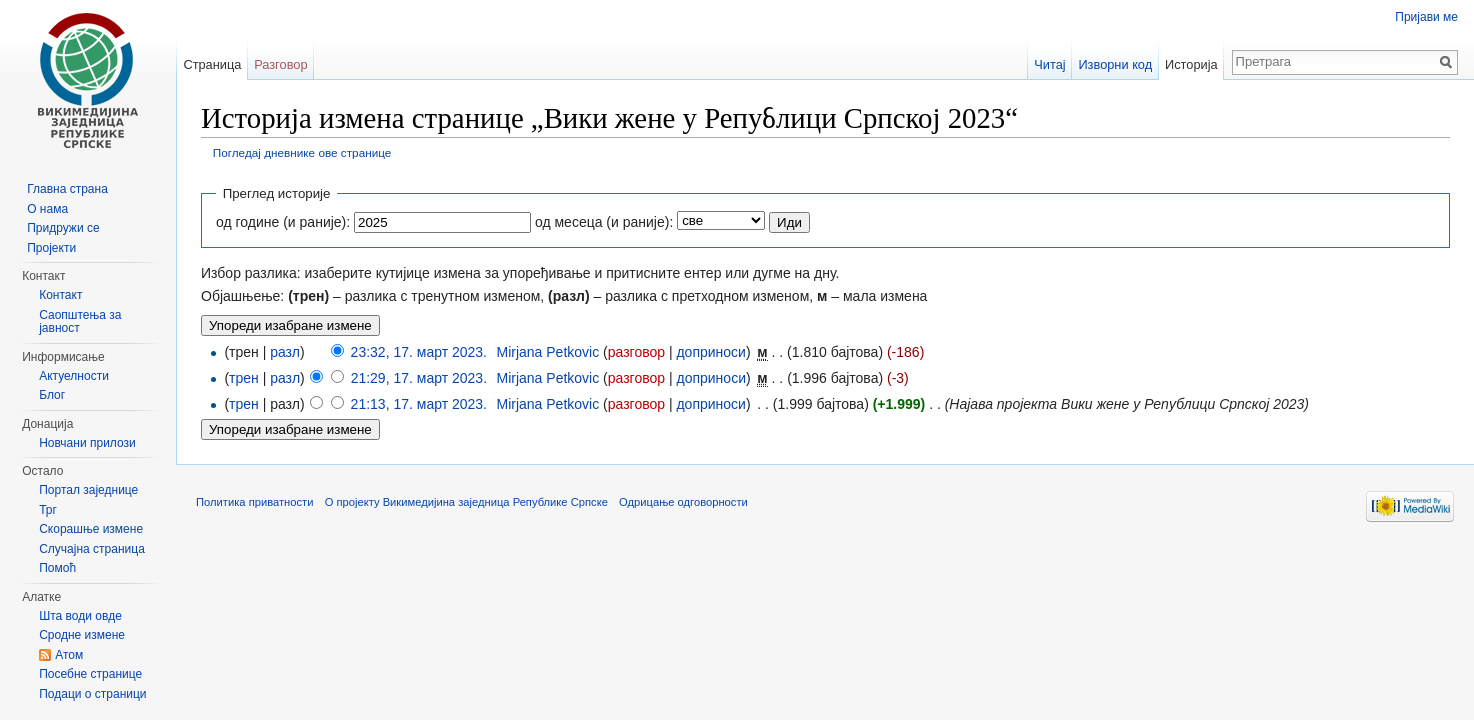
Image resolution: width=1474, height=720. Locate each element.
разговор (636, 352)
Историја (1191, 64)
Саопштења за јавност (80, 322)
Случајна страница (92, 549)
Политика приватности (254, 502)
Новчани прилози (87, 443)
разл (285, 352)
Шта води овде (80, 616)
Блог (52, 395)
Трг (48, 510)
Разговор (280, 64)
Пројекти (51, 248)
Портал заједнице (88, 490)
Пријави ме (1426, 17)
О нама (47, 209)
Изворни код (1115, 64)
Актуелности (74, 376)
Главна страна (67, 189)
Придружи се (63, 228)
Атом (69, 655)
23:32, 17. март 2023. (419, 352)
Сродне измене (82, 635)
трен (244, 378)
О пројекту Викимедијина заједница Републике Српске (466, 502)
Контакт (60, 295)
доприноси (710, 352)
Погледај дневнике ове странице (302, 152)
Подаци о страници (92, 694)
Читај (1049, 64)
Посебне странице (90, 674)
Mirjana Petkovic (547, 352)
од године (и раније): (283, 222)
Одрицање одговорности (683, 502)
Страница (212, 64)
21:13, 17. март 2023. (419, 404)
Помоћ (57, 568)
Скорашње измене (91, 529)
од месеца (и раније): (604, 222)
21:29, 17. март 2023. (419, 378)
